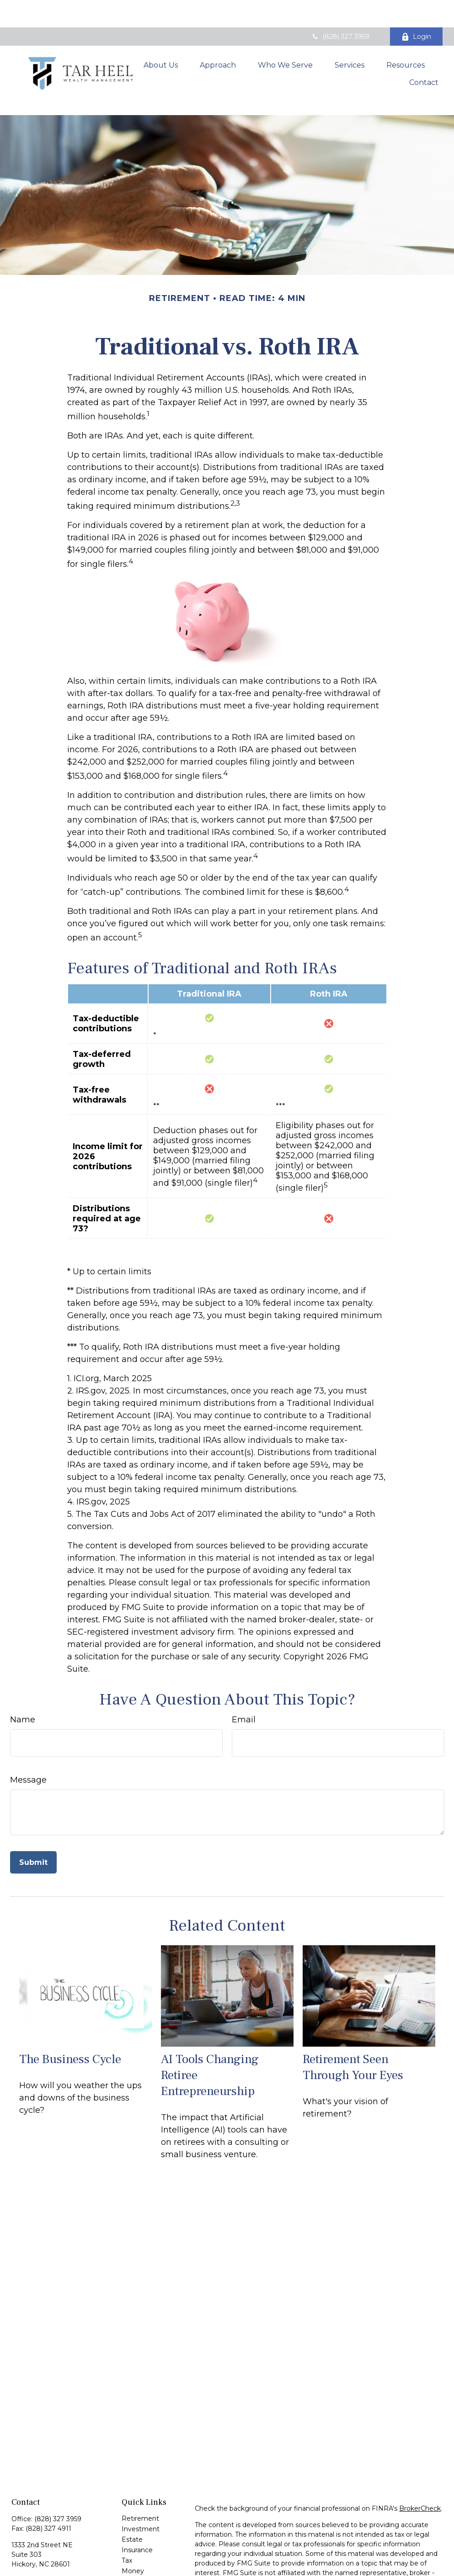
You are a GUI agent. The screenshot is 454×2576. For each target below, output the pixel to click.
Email (244, 1674)
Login (416, 9)
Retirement (140, 2473)
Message (28, 1734)
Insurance (137, 2504)
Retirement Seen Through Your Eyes (353, 2022)
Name (22, 1674)
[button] (160, 34)
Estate (132, 2494)
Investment (141, 2483)
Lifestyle (135, 2536)
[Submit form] (33, 1816)
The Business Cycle (70, 2014)
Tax (127, 2515)
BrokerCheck (420, 2463)
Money (133, 2525)
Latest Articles (144, 2546)
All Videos (137, 2557)
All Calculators (144, 2567)
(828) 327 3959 (340, 9)
